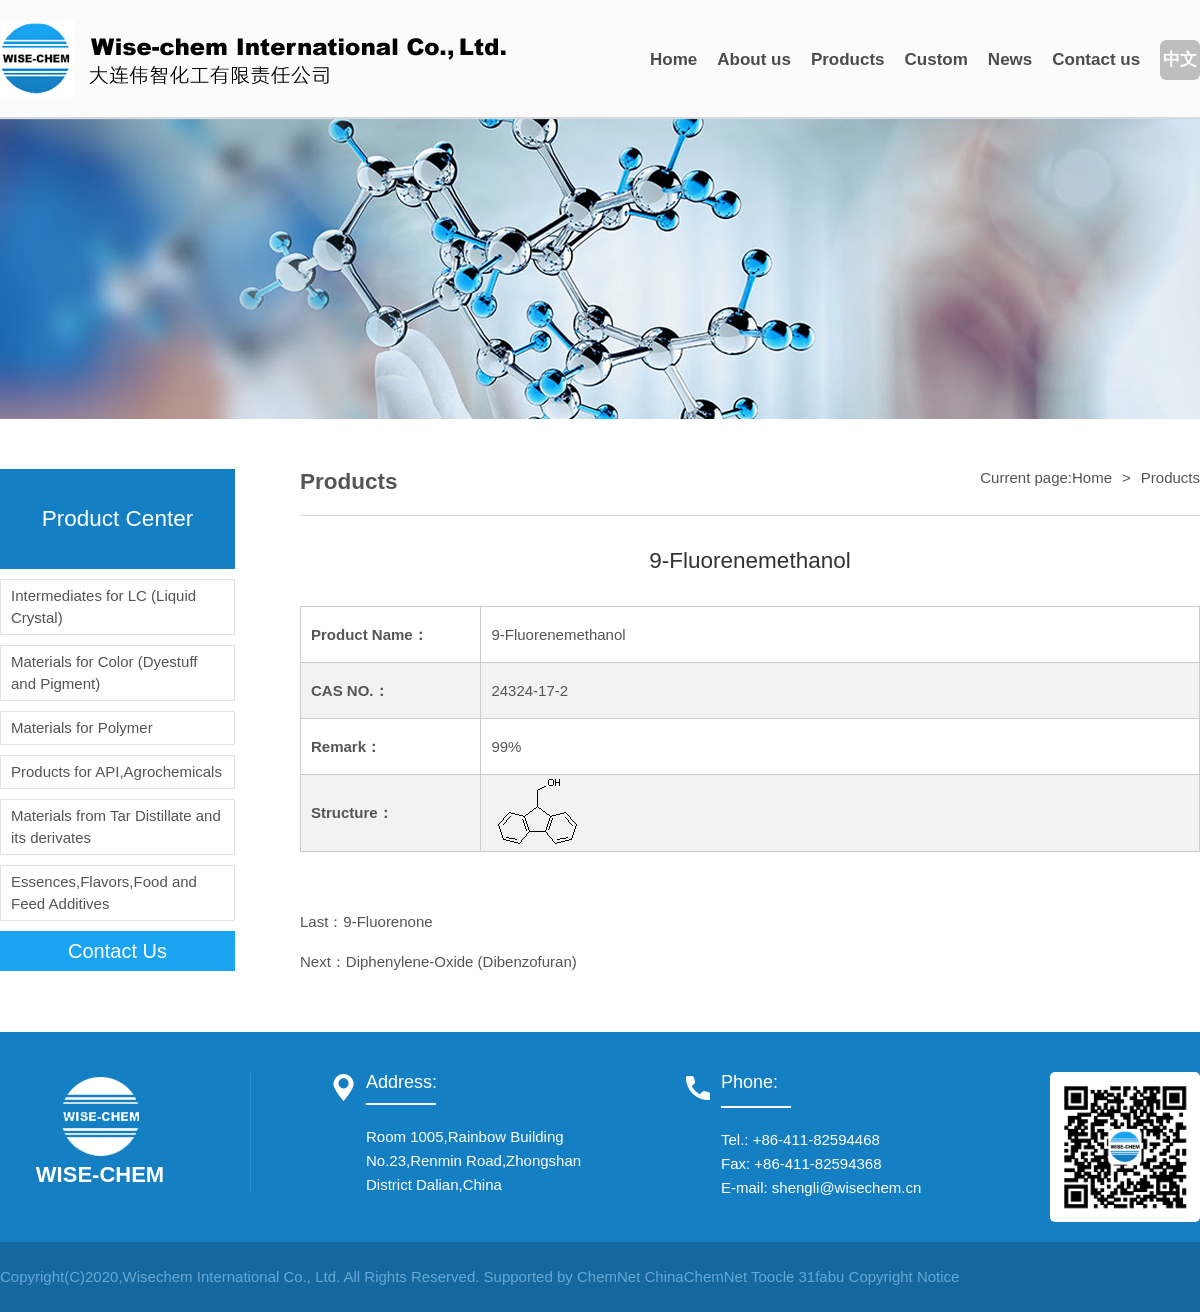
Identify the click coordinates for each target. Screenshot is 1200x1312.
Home (673, 59)
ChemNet (608, 1276)
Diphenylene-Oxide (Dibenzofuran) (461, 961)
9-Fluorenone (387, 921)
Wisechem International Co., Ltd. (232, 1276)
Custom (936, 59)
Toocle (772, 1276)
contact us (117, 951)
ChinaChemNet (696, 1276)
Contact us (1096, 59)
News (1010, 59)
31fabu (822, 1276)
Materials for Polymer (82, 727)
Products (848, 59)
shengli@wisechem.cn (846, 1187)
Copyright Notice (904, 1276)
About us (754, 59)
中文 (1180, 59)
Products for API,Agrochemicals (116, 771)
